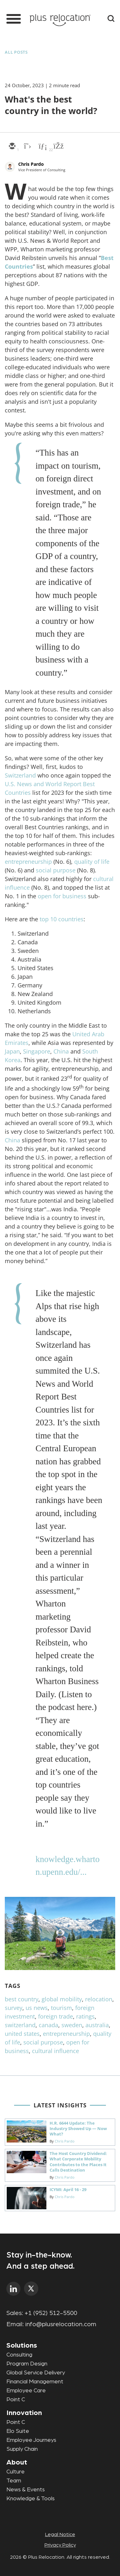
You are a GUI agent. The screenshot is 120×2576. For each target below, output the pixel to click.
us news (37, 2008)
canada (48, 2025)
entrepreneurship (28, 861)
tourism (61, 2008)
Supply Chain (22, 2449)
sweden (71, 2025)
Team (13, 2481)
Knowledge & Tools (30, 2499)
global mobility (62, 1999)
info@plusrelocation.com (60, 2324)
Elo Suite (17, 2431)
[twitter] (27, 146)
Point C (15, 2400)
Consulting (19, 2355)
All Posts (16, 52)
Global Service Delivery (35, 2373)
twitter (31, 2288)
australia (97, 2025)
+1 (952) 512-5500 (51, 2313)
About (16, 2462)
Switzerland (20, 775)
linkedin (13, 2288)
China (61, 1051)
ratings (85, 2016)
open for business (62, 896)
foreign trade (55, 2016)
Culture (15, 2472)
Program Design (26, 2364)
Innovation (24, 2412)
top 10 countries (62, 919)
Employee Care (26, 2391)
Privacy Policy (60, 2545)
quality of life (91, 861)
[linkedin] (42, 146)
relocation (98, 1999)
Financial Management (34, 2382)
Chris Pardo (31, 164)
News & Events (25, 2490)
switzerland (20, 2025)
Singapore (36, 1051)
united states (22, 2033)
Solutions (21, 2345)
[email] (11, 146)
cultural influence (55, 2051)
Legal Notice (60, 2534)
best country (21, 1999)
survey (13, 2008)
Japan (12, 1051)
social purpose (56, 870)
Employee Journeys (31, 2440)
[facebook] (57, 146)
